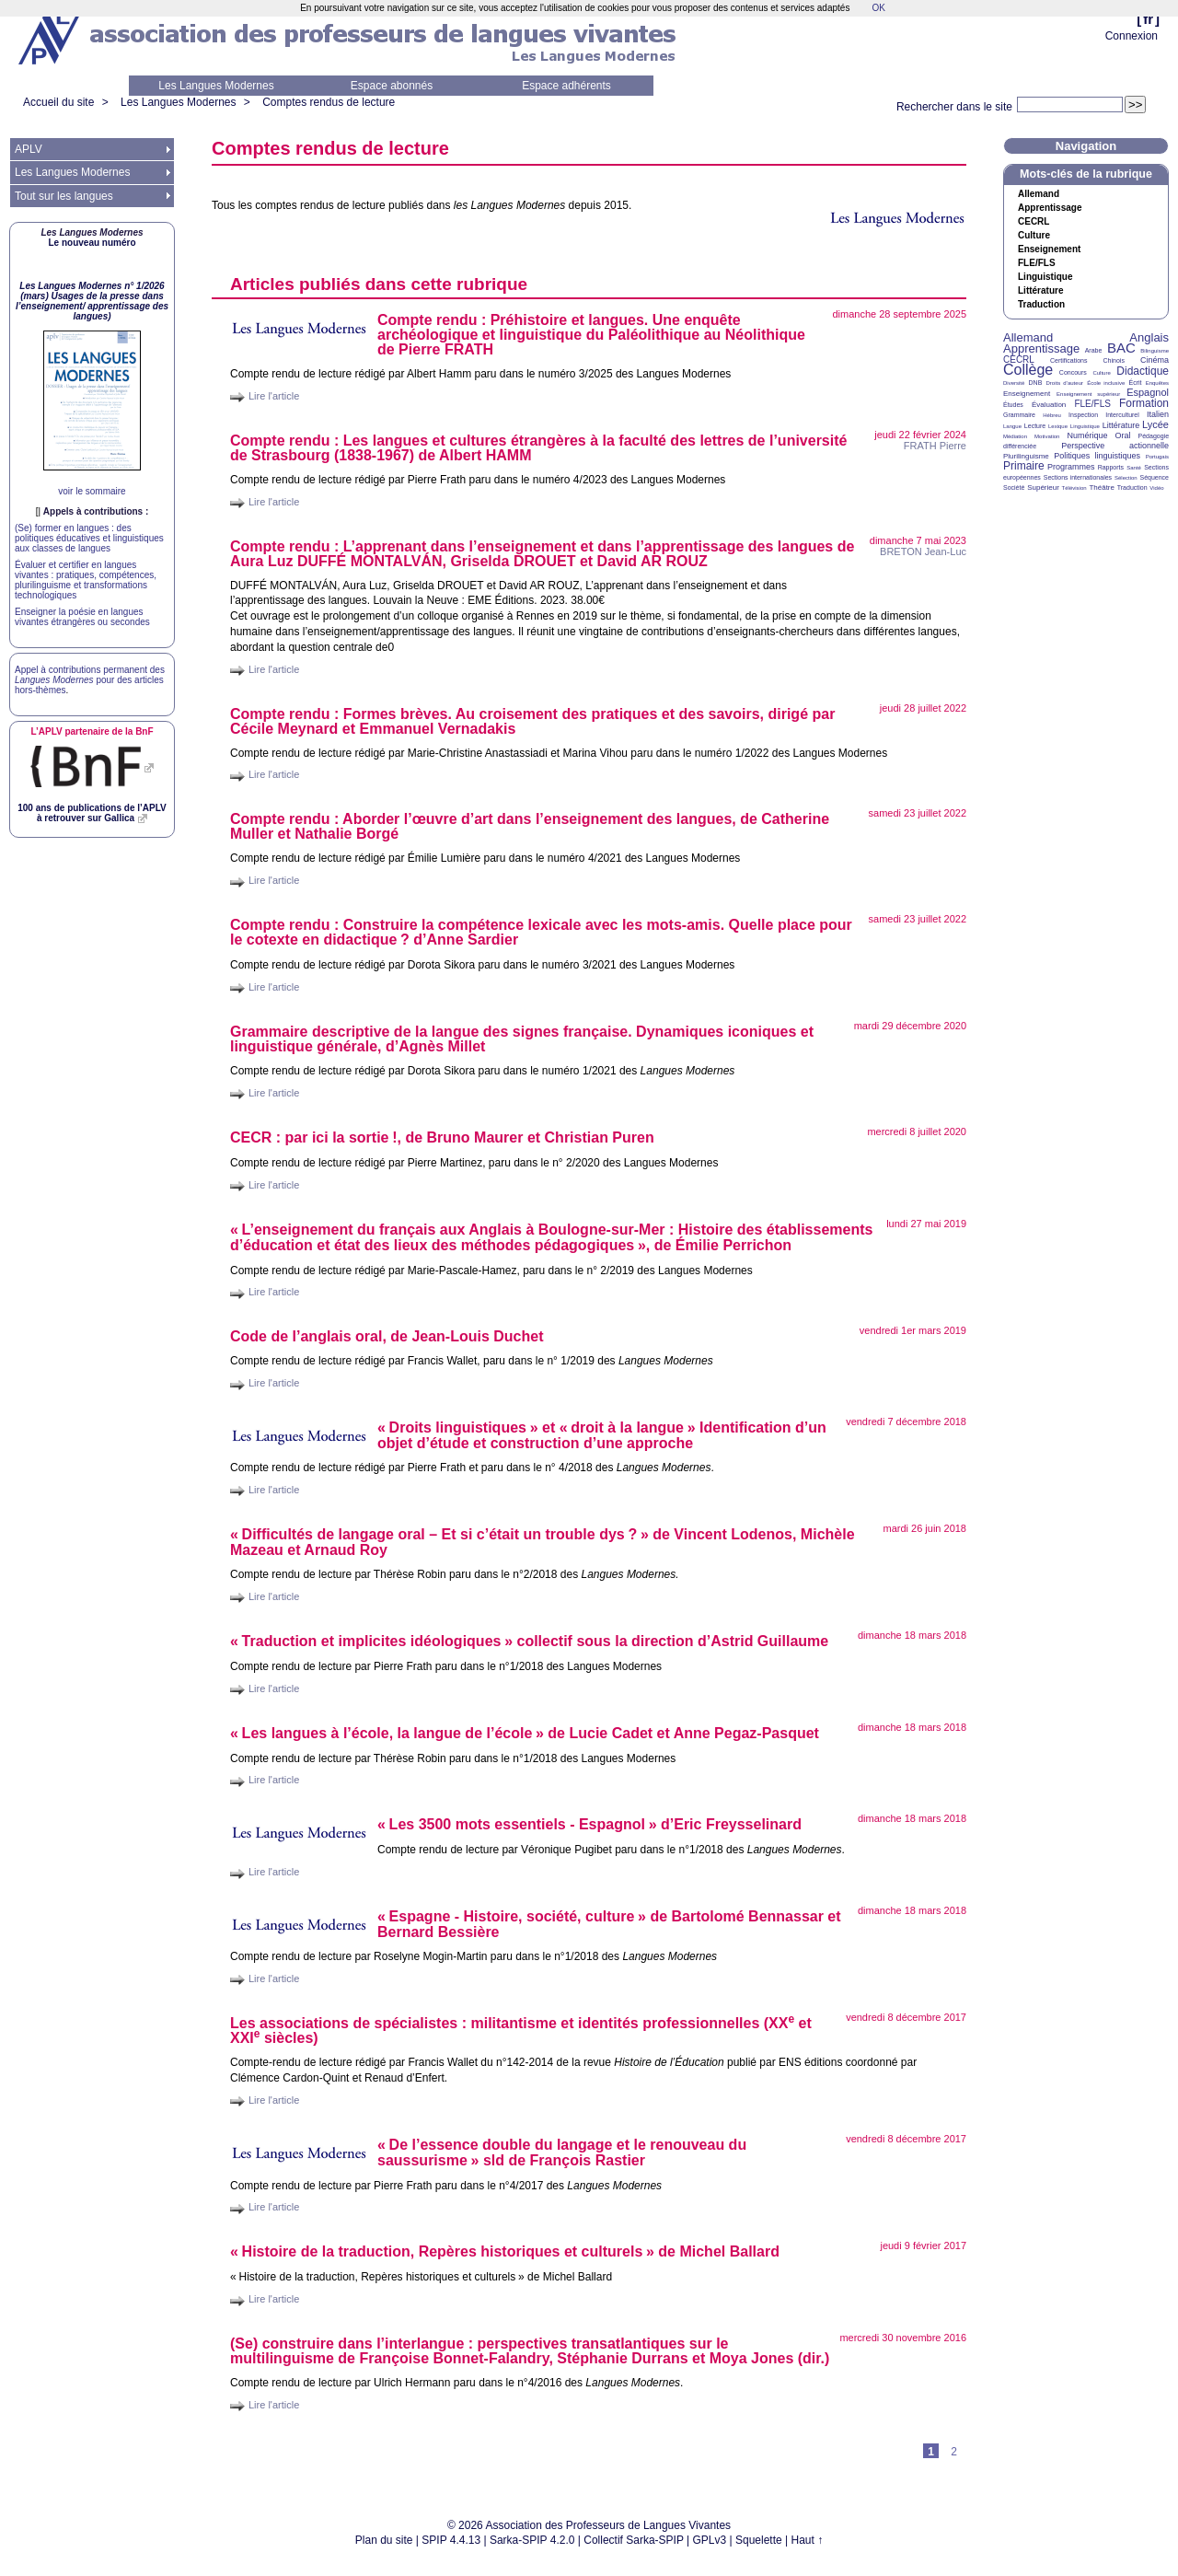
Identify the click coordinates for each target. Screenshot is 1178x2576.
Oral (1123, 435)
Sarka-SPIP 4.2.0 (532, 2540)
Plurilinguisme (1026, 456)
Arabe (1094, 350)
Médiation (1015, 436)
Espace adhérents (566, 85)
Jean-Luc (923, 551)
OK (878, 8)
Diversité (1013, 383)
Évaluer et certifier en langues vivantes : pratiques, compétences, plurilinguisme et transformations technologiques (85, 580)
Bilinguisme (1154, 351)
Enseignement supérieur (1088, 394)
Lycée (1155, 424)
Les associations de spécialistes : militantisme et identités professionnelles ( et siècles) (521, 2029)
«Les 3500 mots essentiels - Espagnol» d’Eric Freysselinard (589, 1824)
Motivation (1046, 436)
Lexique (1058, 426)
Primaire (1024, 465)
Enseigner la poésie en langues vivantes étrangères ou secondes (82, 617)
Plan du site (384, 2540)
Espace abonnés (392, 85)
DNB (1036, 382)
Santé (1133, 467)
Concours (1073, 372)
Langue (1012, 426)
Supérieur (1043, 487)
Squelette (758, 2540)
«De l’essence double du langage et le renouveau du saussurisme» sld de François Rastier (561, 2152)
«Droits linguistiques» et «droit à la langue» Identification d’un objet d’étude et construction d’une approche (601, 1435)
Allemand (1038, 194)
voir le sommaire (91, 491)
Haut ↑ (807, 2540)
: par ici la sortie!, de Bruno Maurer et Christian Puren (442, 1137)
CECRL (1018, 359)
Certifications (1068, 360)
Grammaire (1019, 415)
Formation (1144, 403)
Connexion (1131, 35)
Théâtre (1101, 487)
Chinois (1114, 360)
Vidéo (1156, 488)
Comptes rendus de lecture (328, 102)
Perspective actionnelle (1115, 445)
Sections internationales (1078, 477)
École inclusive (1106, 383)
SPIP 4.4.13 (451, 2540)
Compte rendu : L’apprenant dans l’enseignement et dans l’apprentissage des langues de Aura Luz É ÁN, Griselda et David (542, 554)
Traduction (1041, 304)
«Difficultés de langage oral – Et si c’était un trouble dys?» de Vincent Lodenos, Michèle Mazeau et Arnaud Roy (542, 1542)
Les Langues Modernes (215, 85)
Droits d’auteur (1064, 383)
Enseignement (1049, 249)
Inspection (1083, 415)
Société (1013, 487)
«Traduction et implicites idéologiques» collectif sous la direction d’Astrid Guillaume (529, 1641)
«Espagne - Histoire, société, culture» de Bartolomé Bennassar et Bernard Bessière (609, 1924)
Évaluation (1049, 404)
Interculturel (1122, 415)
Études (1013, 404)
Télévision (1074, 488)
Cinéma (1154, 360)
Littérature (1040, 291)
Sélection (1126, 478)
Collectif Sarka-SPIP (633, 2540)
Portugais (1157, 456)
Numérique (1087, 435)
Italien (1158, 414)
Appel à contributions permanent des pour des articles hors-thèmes (90, 680)
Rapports (1111, 467)
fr (1148, 19)
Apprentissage (1049, 208)
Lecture (1034, 426)
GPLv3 (710, 2540)
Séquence (1154, 477)
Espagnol (1147, 392)
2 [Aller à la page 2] (954, 2451)
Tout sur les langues (64, 196)
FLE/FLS (1092, 404)
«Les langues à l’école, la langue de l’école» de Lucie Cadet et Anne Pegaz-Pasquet (524, 1733)
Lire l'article (273, 395)
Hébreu (1052, 415)
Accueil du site (58, 102)
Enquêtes (1157, 383)
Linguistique (1045, 277)
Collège (1028, 369)
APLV (28, 149)
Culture (1034, 235)
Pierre (935, 445)
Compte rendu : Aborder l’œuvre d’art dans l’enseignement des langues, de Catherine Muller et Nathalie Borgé (529, 826)
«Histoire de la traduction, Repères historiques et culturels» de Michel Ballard (505, 2251)
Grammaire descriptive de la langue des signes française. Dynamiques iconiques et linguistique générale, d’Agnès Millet (522, 1039)
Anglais (1149, 337)
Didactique (1142, 371)
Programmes (1071, 466)
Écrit (1134, 382)
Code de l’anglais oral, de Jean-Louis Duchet (387, 1336)
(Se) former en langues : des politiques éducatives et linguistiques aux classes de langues (89, 538)
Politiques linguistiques (1097, 455)
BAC (1121, 347)
